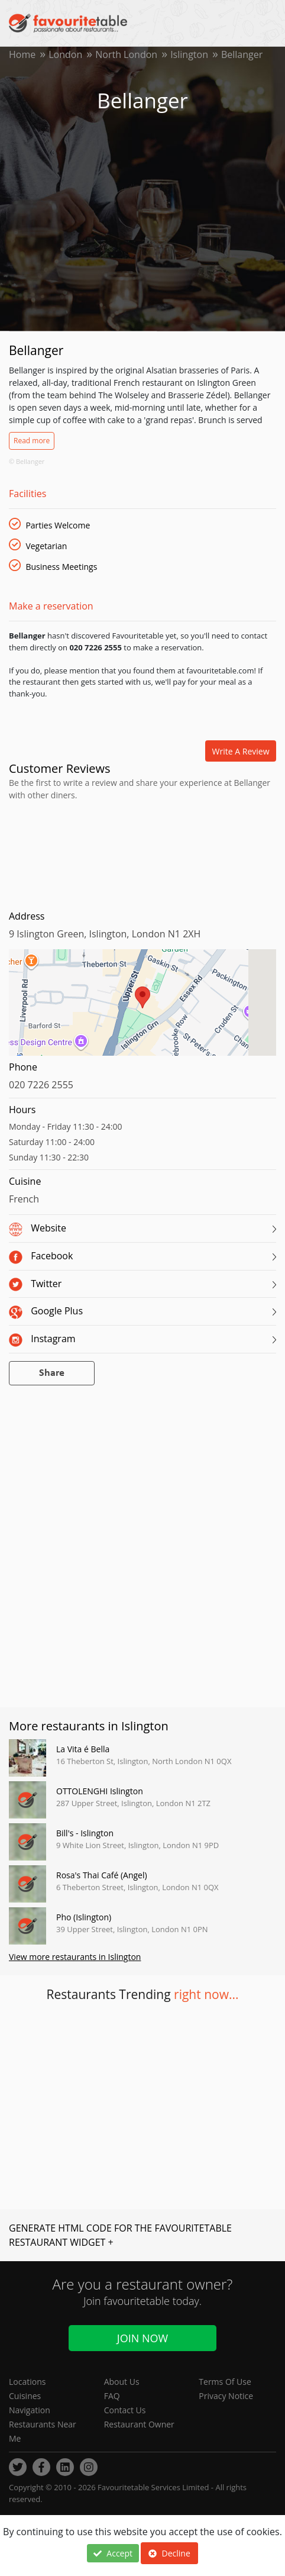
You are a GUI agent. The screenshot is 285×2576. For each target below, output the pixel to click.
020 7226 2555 (41, 1084)
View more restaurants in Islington (75, 1956)
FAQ (112, 2395)
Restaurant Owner (139, 2424)
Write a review (241, 751)
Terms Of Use (225, 2381)
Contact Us (125, 2410)
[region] (142, 1008)
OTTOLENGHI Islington (99, 1791)
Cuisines (25, 2395)
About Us (122, 2381)
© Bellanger (26, 461)
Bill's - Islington (85, 1833)
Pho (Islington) (83, 1917)
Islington (189, 54)
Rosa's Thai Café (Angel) (101, 1875)
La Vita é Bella (82, 1749)
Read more (32, 441)
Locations (27, 2381)
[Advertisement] (142, 853)
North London (126, 54)
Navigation (29, 2410)
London (65, 54)
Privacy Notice (226, 2395)
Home (22, 54)
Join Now (142, 2338)
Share (51, 1373)
